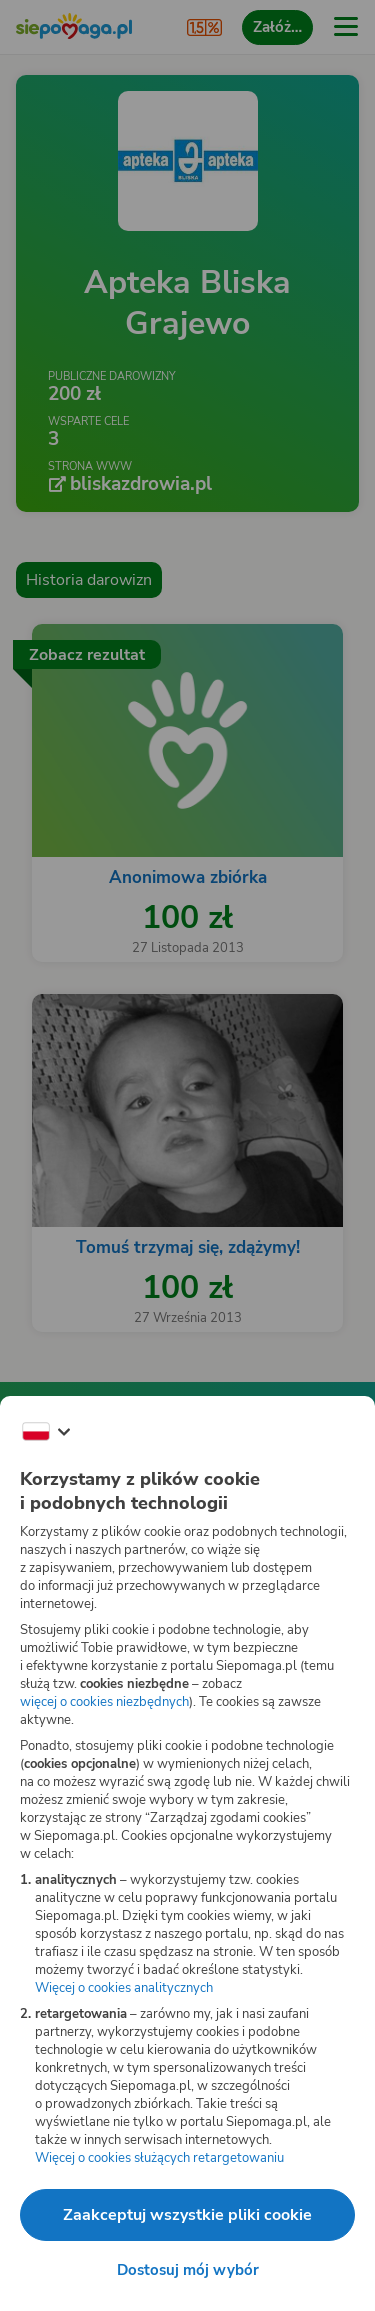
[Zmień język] (46, 1432)
